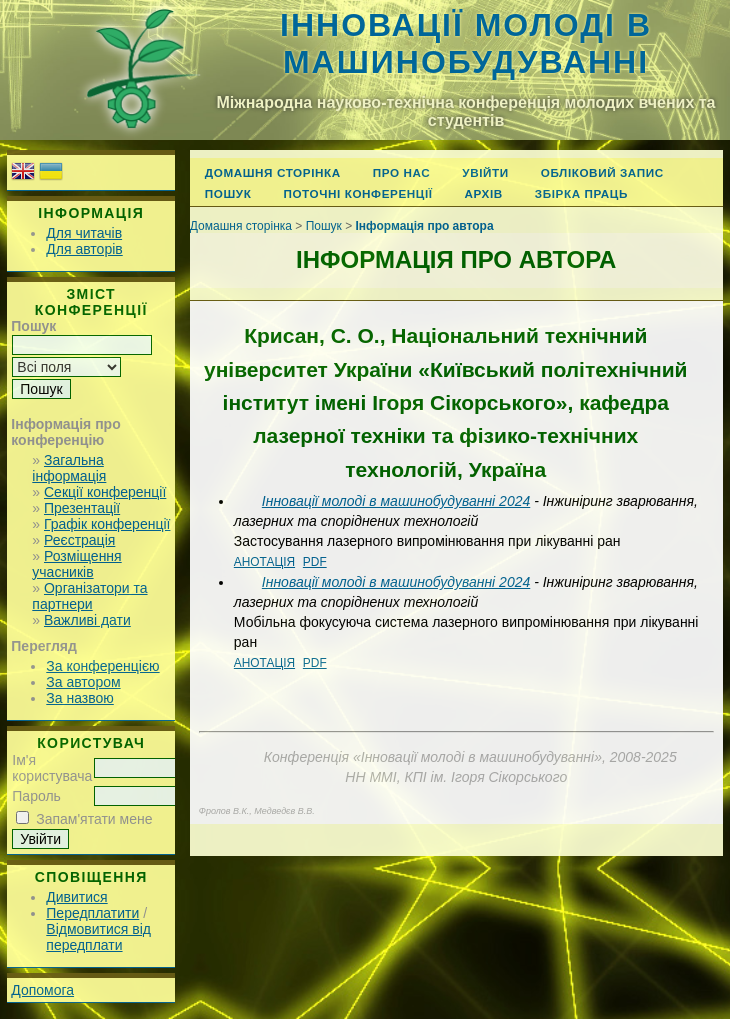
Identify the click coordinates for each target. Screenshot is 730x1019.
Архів (484, 193)
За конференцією (102, 666)
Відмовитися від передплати (98, 937)
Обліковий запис (602, 172)
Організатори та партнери (89, 596)
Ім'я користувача (52, 768)
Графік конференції (107, 524)
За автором (83, 682)
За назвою (79, 698)
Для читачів (84, 233)
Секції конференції (105, 492)
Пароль (36, 796)
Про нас (402, 172)
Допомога (42, 990)
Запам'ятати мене (94, 819)
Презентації (82, 508)
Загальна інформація (69, 468)
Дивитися (76, 897)
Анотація (264, 562)
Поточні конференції (357, 193)
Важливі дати (87, 620)
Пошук (228, 193)
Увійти (485, 172)
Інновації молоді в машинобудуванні (466, 43)
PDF (315, 562)
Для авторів (84, 249)
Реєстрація (79, 540)
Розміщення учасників (76, 564)
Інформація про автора (425, 226)
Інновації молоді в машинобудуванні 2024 (396, 501)
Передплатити (92, 913)
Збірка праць (581, 193)
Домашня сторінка (273, 172)
